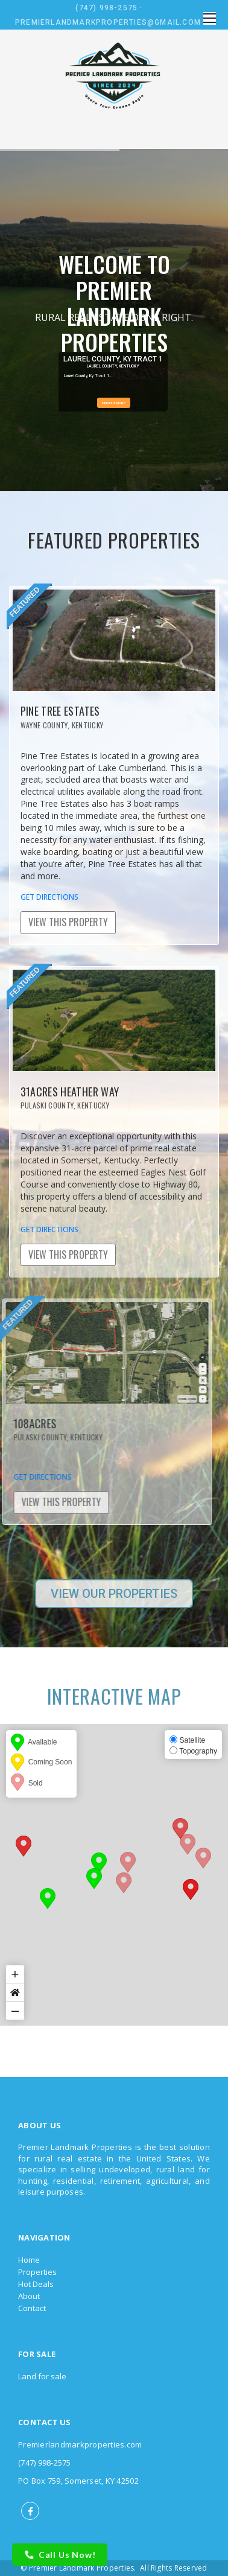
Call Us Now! (60, 2554)
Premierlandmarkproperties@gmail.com (108, 22)
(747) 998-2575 (106, 8)
